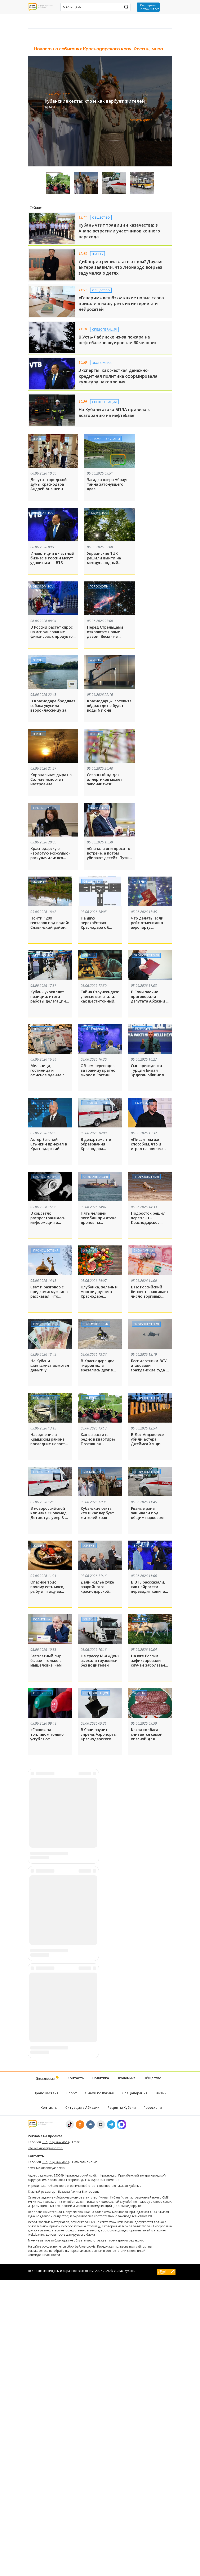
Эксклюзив (93, 1402)
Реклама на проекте (45, 2432)
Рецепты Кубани (121, 2403)
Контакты (76, 2374)
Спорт (71, 2389)
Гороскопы (99, 591)
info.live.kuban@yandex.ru (45, 2444)
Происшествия (45, 812)
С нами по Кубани (105, 443)
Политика (98, 517)
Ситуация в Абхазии (82, 2403)
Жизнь (98, 255)
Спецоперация (104, 332)
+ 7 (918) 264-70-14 (55, 2438)
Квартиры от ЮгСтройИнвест (148, 7)
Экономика (102, 366)
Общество (101, 217)
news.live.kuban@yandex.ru (46, 2464)
